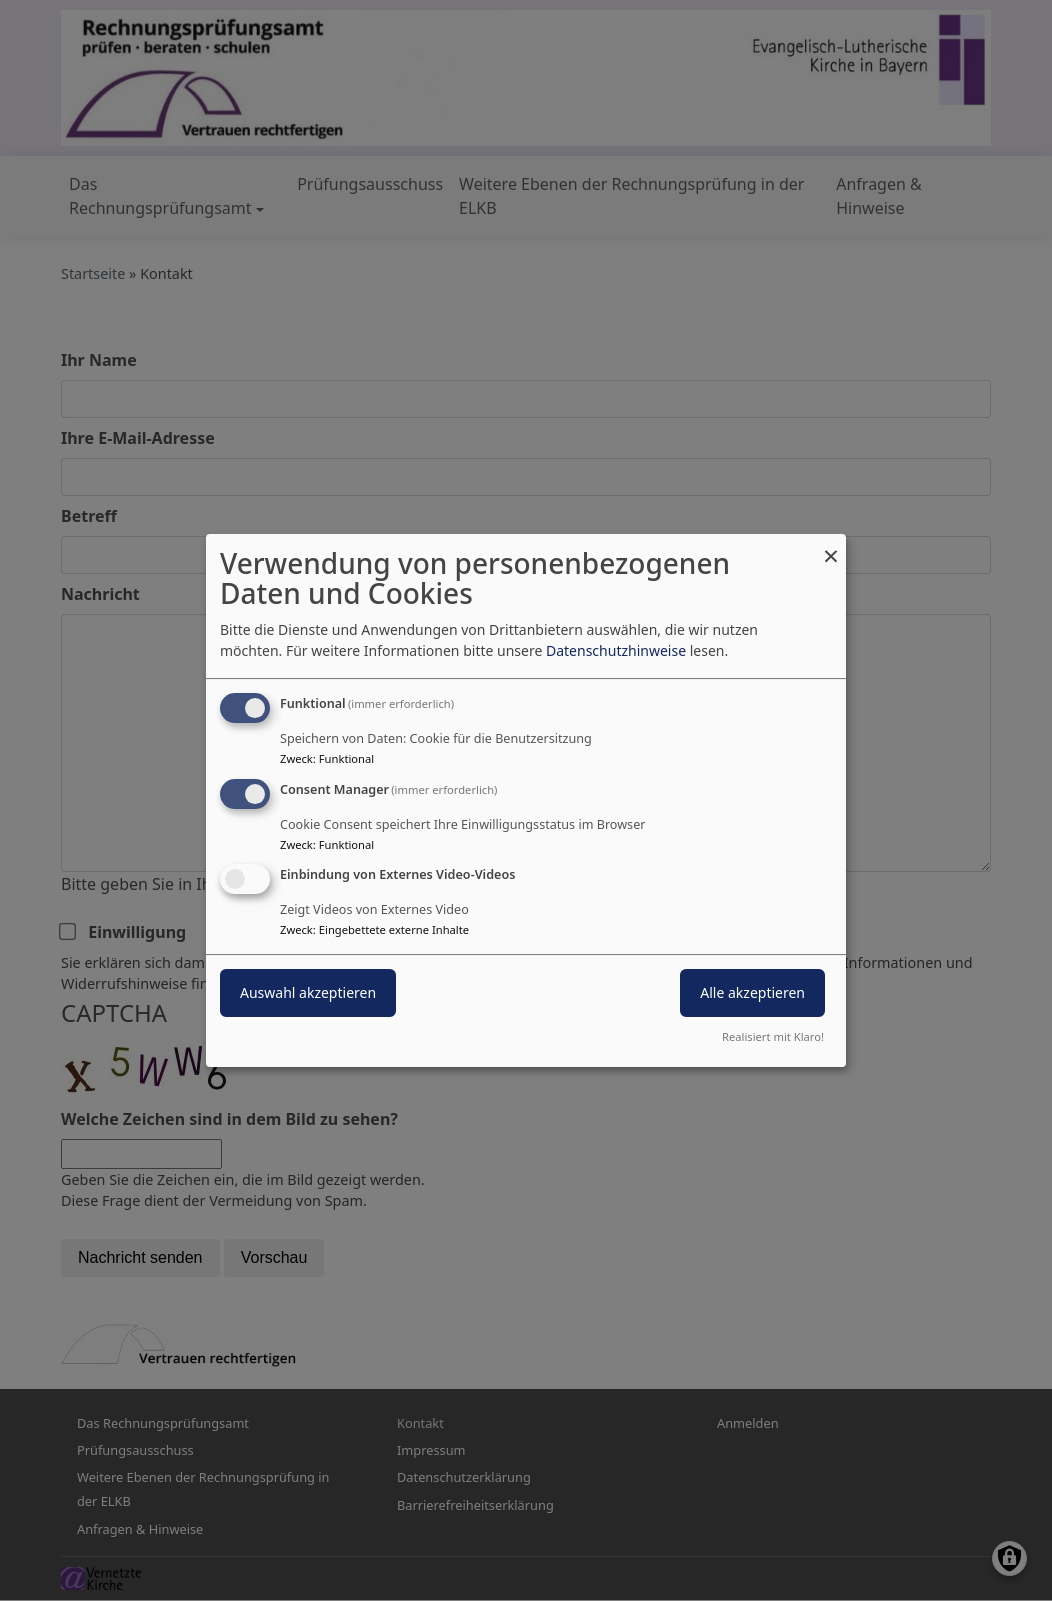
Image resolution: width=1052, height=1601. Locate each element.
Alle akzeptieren (752, 993)
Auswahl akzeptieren (308, 993)
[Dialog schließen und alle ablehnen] (831, 546)
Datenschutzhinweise (616, 650)
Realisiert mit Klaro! (773, 1036)
